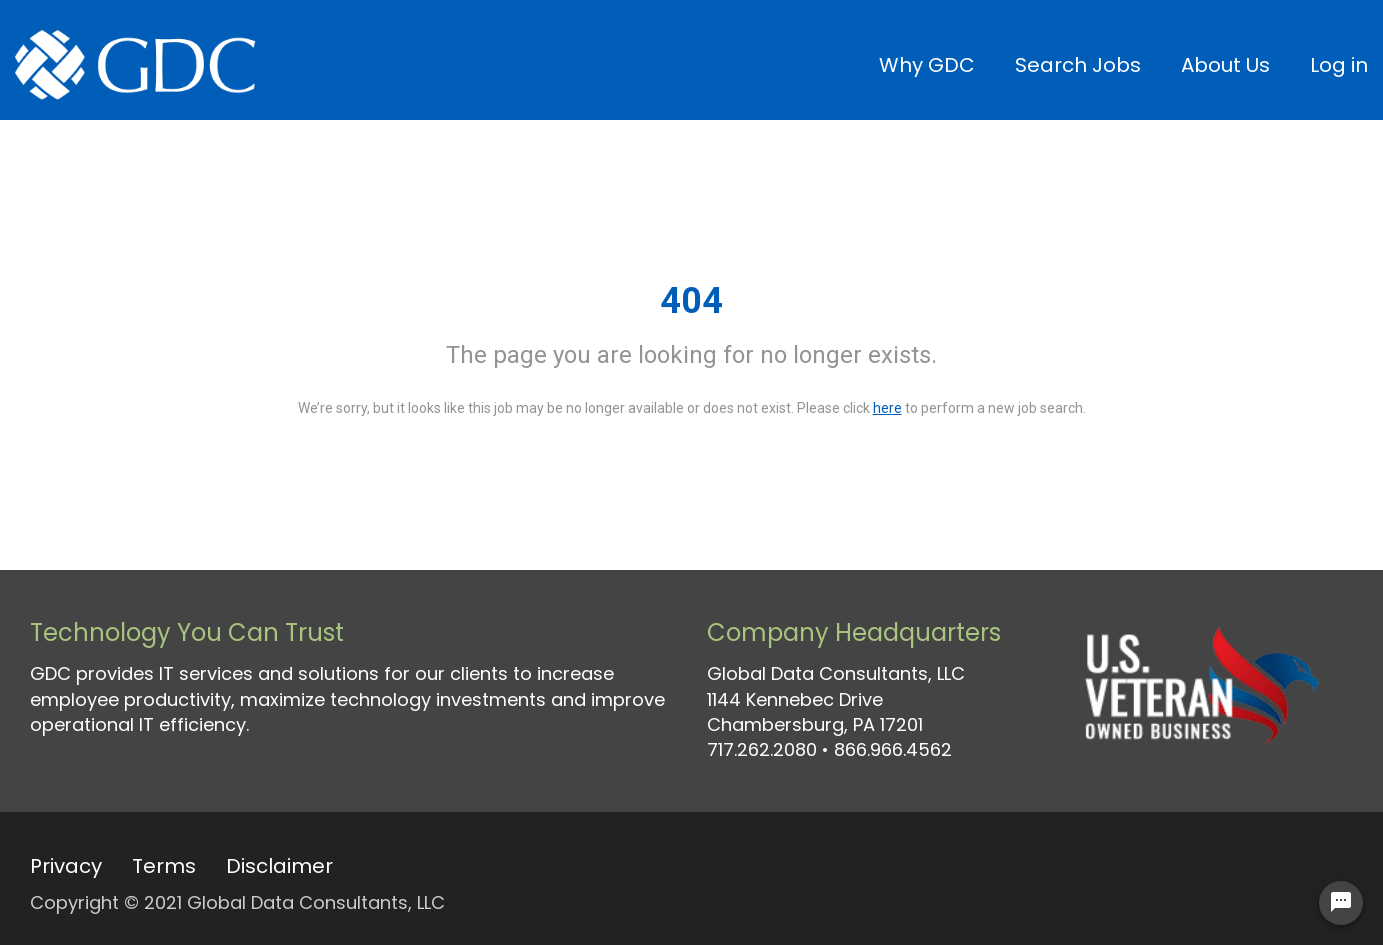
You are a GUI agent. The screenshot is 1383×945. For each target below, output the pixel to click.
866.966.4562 (893, 749)
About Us (1225, 65)
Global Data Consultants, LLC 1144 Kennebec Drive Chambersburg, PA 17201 (836, 698)
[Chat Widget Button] (1341, 903)
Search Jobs (1078, 65)
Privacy (66, 866)
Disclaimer (279, 866)
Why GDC (927, 65)
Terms (164, 866)
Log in (1339, 65)
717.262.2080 (762, 749)
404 (691, 301)
